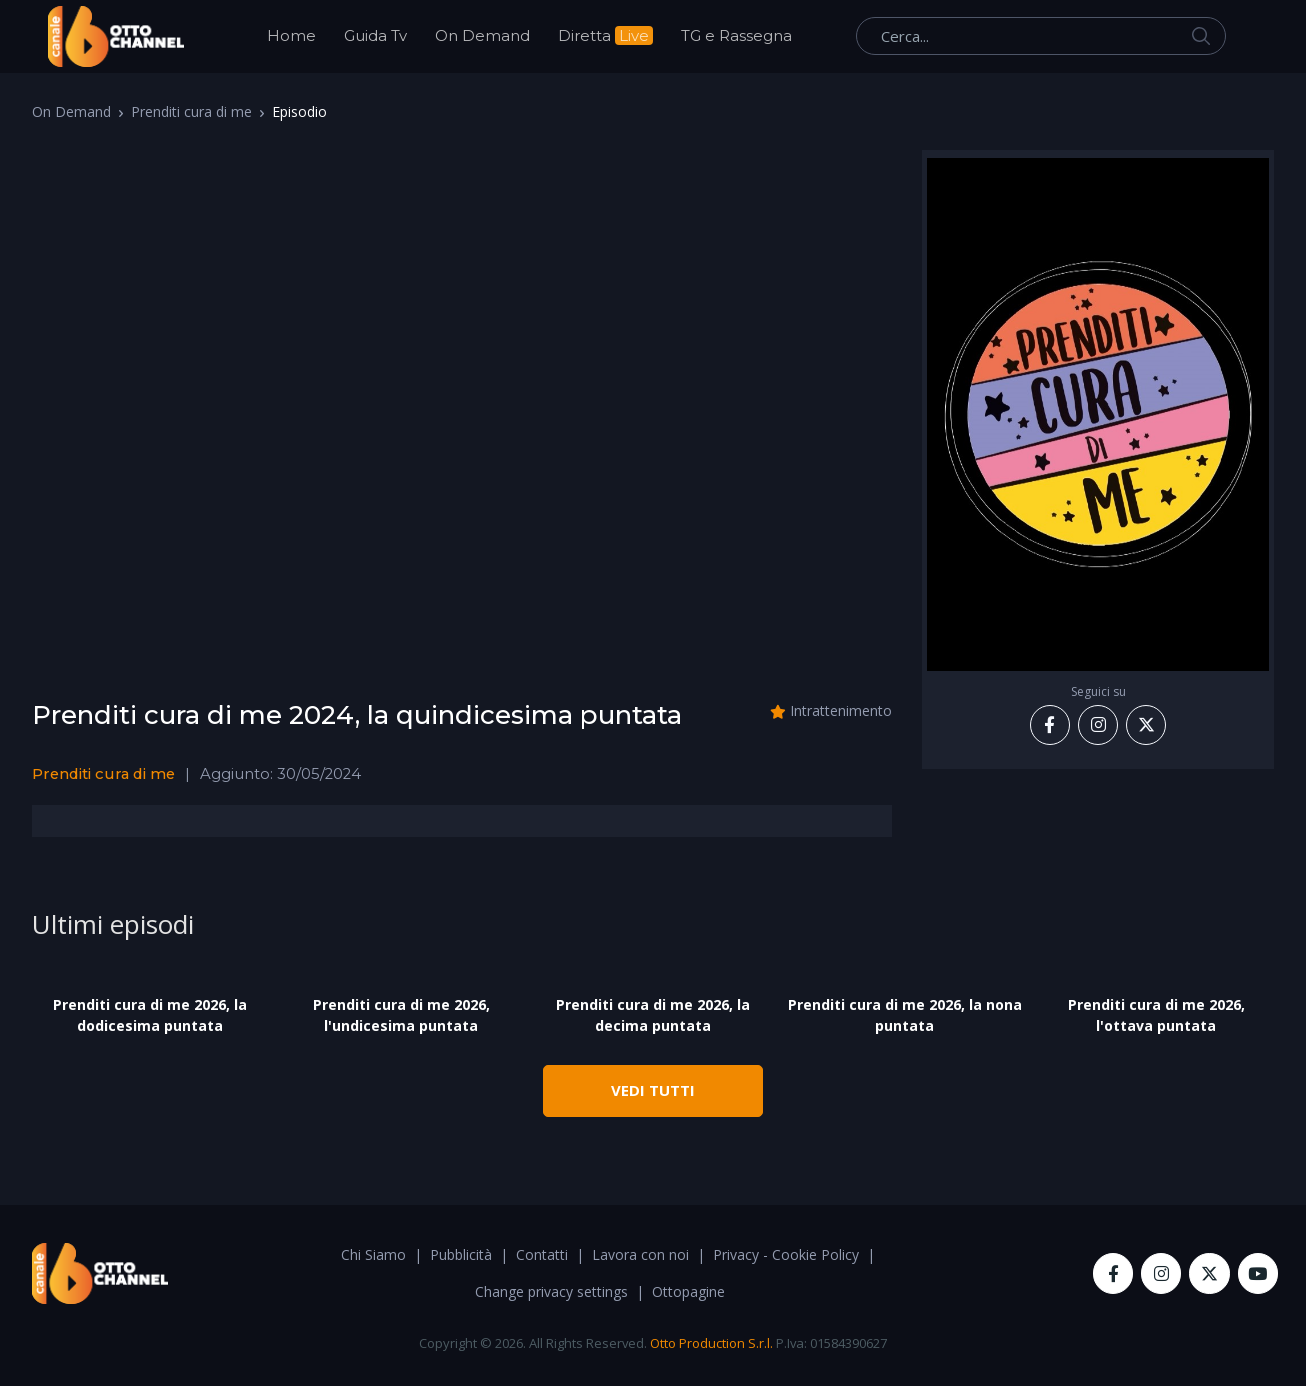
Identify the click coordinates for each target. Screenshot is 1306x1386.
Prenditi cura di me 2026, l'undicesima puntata (401, 1015)
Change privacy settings (551, 1291)
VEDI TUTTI (653, 1090)
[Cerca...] (1041, 36)
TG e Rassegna (736, 35)
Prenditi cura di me (191, 111)
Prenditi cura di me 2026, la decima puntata (653, 1015)
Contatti (542, 1254)
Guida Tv (375, 35)
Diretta (605, 35)
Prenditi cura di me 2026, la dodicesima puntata (150, 1015)
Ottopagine (688, 1291)
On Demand (482, 35)
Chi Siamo (373, 1254)
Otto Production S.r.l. (711, 1343)
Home (291, 35)
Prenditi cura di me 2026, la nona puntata (905, 1015)
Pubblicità (461, 1254)
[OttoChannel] (116, 36)
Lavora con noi (640, 1254)
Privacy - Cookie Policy (786, 1254)
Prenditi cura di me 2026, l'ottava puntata (1156, 1015)
